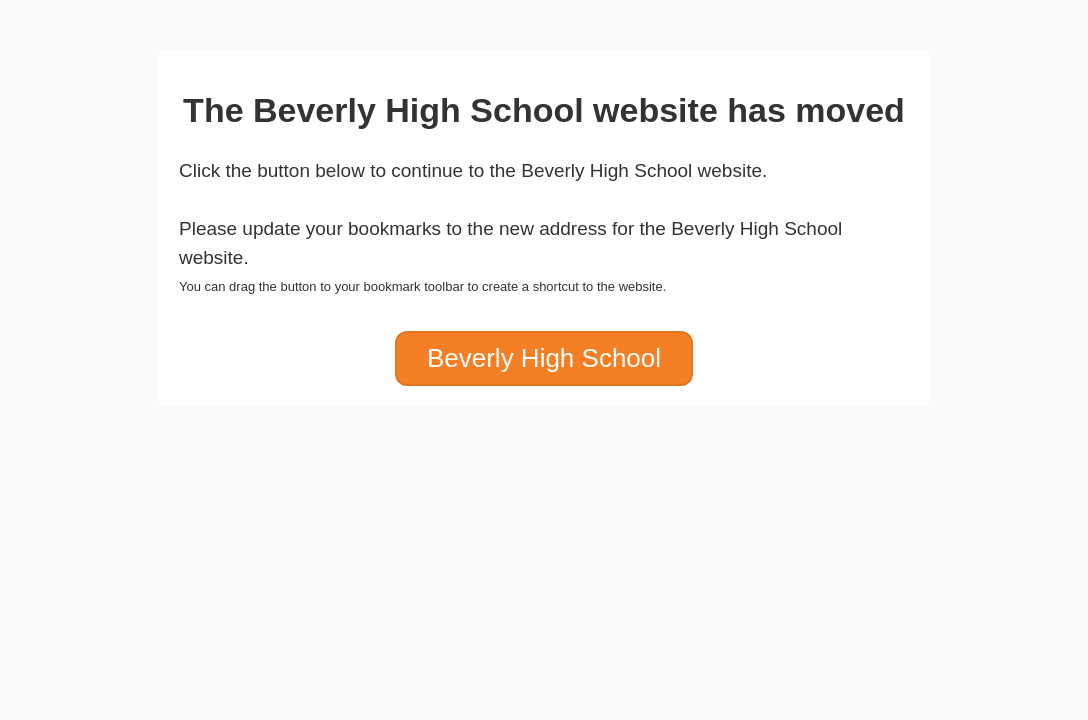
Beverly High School (544, 358)
